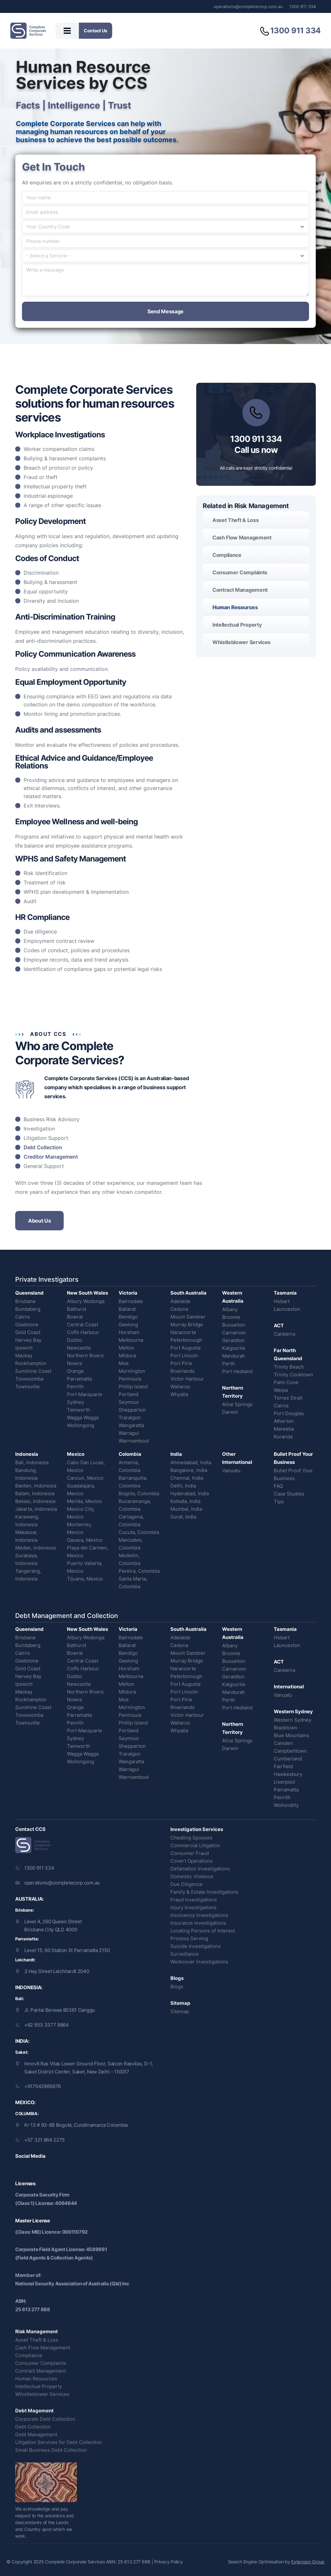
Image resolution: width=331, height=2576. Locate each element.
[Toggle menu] (67, 31)
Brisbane (25, 1301)
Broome (231, 1317)
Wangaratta (131, 1425)
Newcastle (79, 1348)
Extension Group (308, 2561)
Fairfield (283, 1766)
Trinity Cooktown (293, 1374)
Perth (228, 1364)
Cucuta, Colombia (139, 1532)
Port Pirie (181, 1363)
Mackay (23, 1355)
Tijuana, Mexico (85, 1579)
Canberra (284, 1334)
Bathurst (76, 1309)
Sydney (75, 1402)
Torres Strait (288, 1398)
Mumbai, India (186, 1509)
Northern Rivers (85, 1355)
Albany (230, 1309)
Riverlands (182, 1371)
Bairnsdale (131, 1301)
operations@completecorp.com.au (248, 6)
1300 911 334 (302, 6)
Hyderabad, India (189, 1493)
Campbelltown (290, 1751)
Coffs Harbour (83, 1332)
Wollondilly (286, 1805)
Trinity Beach (289, 1367)
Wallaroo (180, 1386)
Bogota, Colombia (139, 1493)
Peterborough (186, 1340)
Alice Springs (237, 1404)
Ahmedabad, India (190, 1462)
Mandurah (233, 1356)
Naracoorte (183, 1332)
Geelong (128, 1324)
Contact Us (95, 30)
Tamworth (78, 1410)
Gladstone (26, 1324)
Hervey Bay (28, 1340)
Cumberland (288, 1759)
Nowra (74, 1363)
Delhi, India (183, 1486)
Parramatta (79, 1379)
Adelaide (180, 1301)
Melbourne (131, 1340)
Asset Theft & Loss (235, 520)
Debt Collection (43, 1147)
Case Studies (289, 1494)
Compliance (226, 555)
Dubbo (74, 1340)
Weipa (281, 1390)
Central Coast (82, 1324)
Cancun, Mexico (85, 1478)
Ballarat (127, 1309)
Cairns (22, 1317)
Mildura (127, 1355)
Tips (279, 1501)
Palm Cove (286, 1382)
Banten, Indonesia (35, 1486)
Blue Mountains (291, 1735)
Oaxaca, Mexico (84, 1540)
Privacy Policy (168, 2561)
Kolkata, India (185, 1501)
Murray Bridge (186, 1324)
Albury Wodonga (85, 1301)
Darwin (230, 1412)
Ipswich (24, 1348)
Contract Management (240, 590)
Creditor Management (51, 1156)
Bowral (75, 1317)
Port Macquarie (84, 1394)
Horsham (129, 1332)
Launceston (287, 1309)
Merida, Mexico (84, 1501)
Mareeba (284, 1429)
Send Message (165, 311)
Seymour (129, 1402)
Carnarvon (234, 1333)
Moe (124, 1363)
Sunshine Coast (33, 1371)
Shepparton (132, 1410)
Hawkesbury (288, 1774)
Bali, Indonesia (31, 1462)
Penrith (75, 1386)
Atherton (284, 1421)
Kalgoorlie (233, 1348)
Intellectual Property (237, 624)
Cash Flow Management (242, 537)
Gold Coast (27, 1332)
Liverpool (284, 1782)
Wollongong (80, 1425)
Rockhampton (31, 1363)
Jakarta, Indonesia (36, 1509)
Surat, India (183, 1517)
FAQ (278, 1486)
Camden (283, 1743)
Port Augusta (185, 1348)
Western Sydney (292, 1720)
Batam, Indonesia (34, 1493)
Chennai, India (186, 1478)
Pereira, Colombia (139, 1571)
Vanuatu (231, 1470)
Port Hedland (237, 1371)
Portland (128, 1394)
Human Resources (235, 607)
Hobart (282, 1301)
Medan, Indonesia (35, 1548)
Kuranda (283, 1437)
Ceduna (179, 1309)
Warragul (129, 1433)
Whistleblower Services (241, 642)
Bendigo (128, 1317)
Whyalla (179, 1394)
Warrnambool (134, 1441)
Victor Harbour (187, 1379)
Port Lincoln (184, 1355)
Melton (126, 1348)
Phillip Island (133, 1386)
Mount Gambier (188, 1317)
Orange (75, 1371)
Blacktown (285, 1728)
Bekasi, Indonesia (35, 1501)
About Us (39, 1220)
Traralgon (130, 1417)
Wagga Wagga (83, 1417)
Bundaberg (27, 1309)
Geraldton (233, 1340)
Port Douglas (289, 1413)
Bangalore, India (188, 1470)
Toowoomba (29, 1379)
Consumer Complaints (239, 572)
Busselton (233, 1325)
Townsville (27, 1386)
